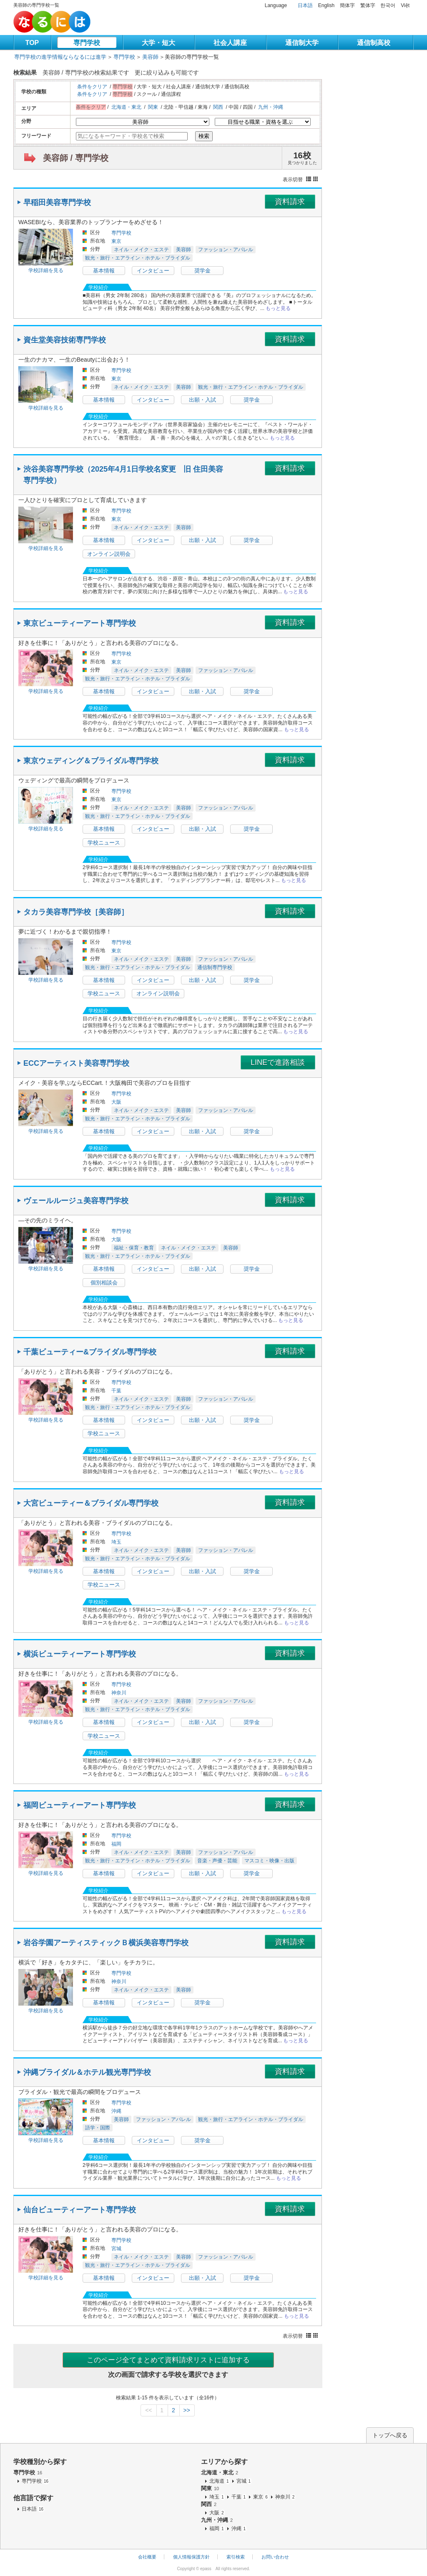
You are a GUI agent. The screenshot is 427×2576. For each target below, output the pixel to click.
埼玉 (116, 1542)
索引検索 (235, 2556)
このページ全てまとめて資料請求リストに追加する (168, 2360)
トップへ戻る (389, 2435)
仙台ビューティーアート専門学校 (79, 2210)
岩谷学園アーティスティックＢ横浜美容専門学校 (105, 1943)
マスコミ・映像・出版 (269, 1861)
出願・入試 (202, 400)
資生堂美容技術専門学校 (64, 340)
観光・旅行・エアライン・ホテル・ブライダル (137, 258)
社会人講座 (230, 42)
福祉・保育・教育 (134, 1248)
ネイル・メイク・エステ (141, 249)
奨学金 (202, 270)
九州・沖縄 (270, 107)
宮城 (116, 2248)
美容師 (150, 57)
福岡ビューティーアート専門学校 (79, 1805)
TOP (32, 42)
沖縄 (116, 2111)
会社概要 (147, 2556)
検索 (203, 136)
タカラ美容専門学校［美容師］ (75, 912)
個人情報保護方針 (191, 2556)
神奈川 (118, 1693)
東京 (116, 241)
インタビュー (153, 270)
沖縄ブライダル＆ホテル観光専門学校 (87, 2072)
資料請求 (290, 201)
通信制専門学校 (214, 967)
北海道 (219, 2481)
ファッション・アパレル (225, 249)
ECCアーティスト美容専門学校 (76, 1063)
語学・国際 (97, 2128)
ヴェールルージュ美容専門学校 (75, 1201)
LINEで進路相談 (278, 1062)
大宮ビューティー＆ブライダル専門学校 (90, 1503)
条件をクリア (92, 87)
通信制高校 (373, 42)
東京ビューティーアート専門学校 (79, 623)
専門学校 (86, 42)
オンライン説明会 (109, 554)
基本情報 (104, 270)
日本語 (305, 5)
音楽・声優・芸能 (217, 1861)
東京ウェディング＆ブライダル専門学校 (90, 761)
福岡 (116, 1844)
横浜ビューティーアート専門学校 (79, 1654)
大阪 (116, 1102)
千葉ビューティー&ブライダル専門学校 (89, 1352)
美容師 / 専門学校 (75, 157)
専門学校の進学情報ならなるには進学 (60, 57)
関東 (153, 107)
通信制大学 (302, 42)
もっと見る (278, 308)
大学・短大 (158, 42)
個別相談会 (104, 1282)
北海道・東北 (126, 107)
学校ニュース (104, 843)
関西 (218, 107)
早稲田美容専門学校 (57, 202)
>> (186, 2410)
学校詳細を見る (45, 270)
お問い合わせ (275, 2556)
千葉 (116, 1391)
